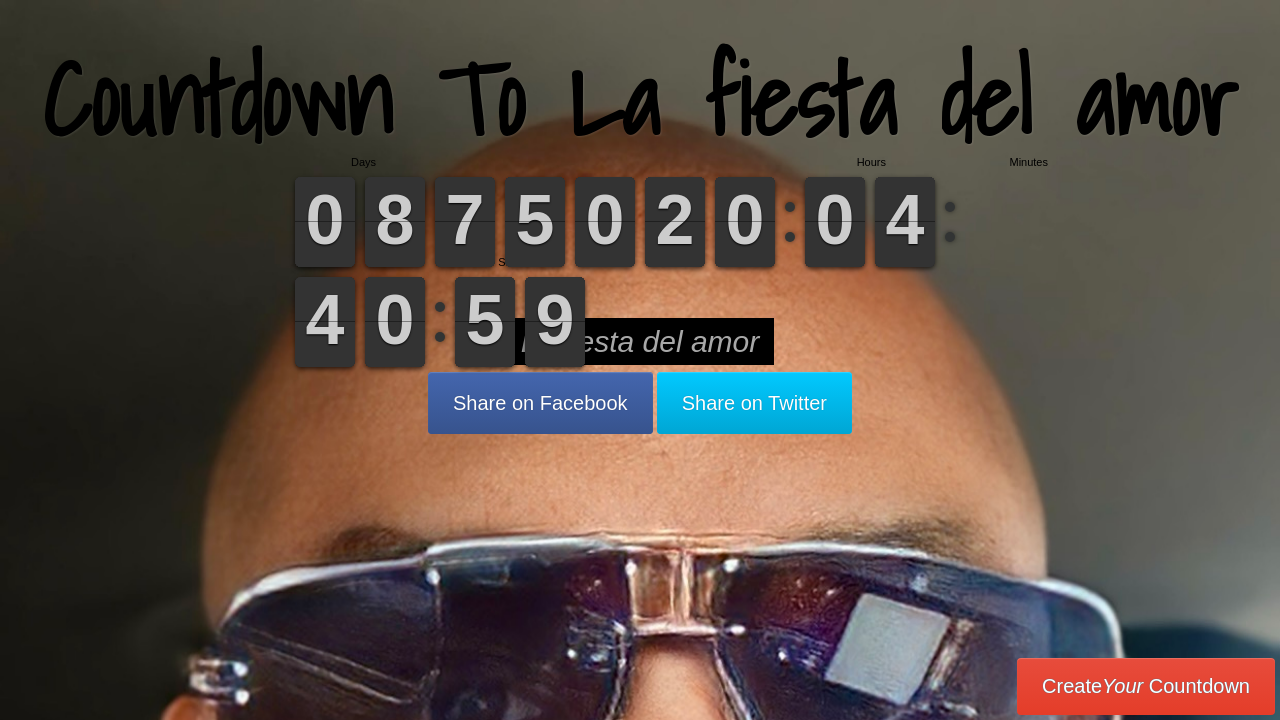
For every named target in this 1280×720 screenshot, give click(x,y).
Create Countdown (1146, 686)
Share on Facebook (540, 403)
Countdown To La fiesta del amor (640, 99)
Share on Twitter (754, 403)
